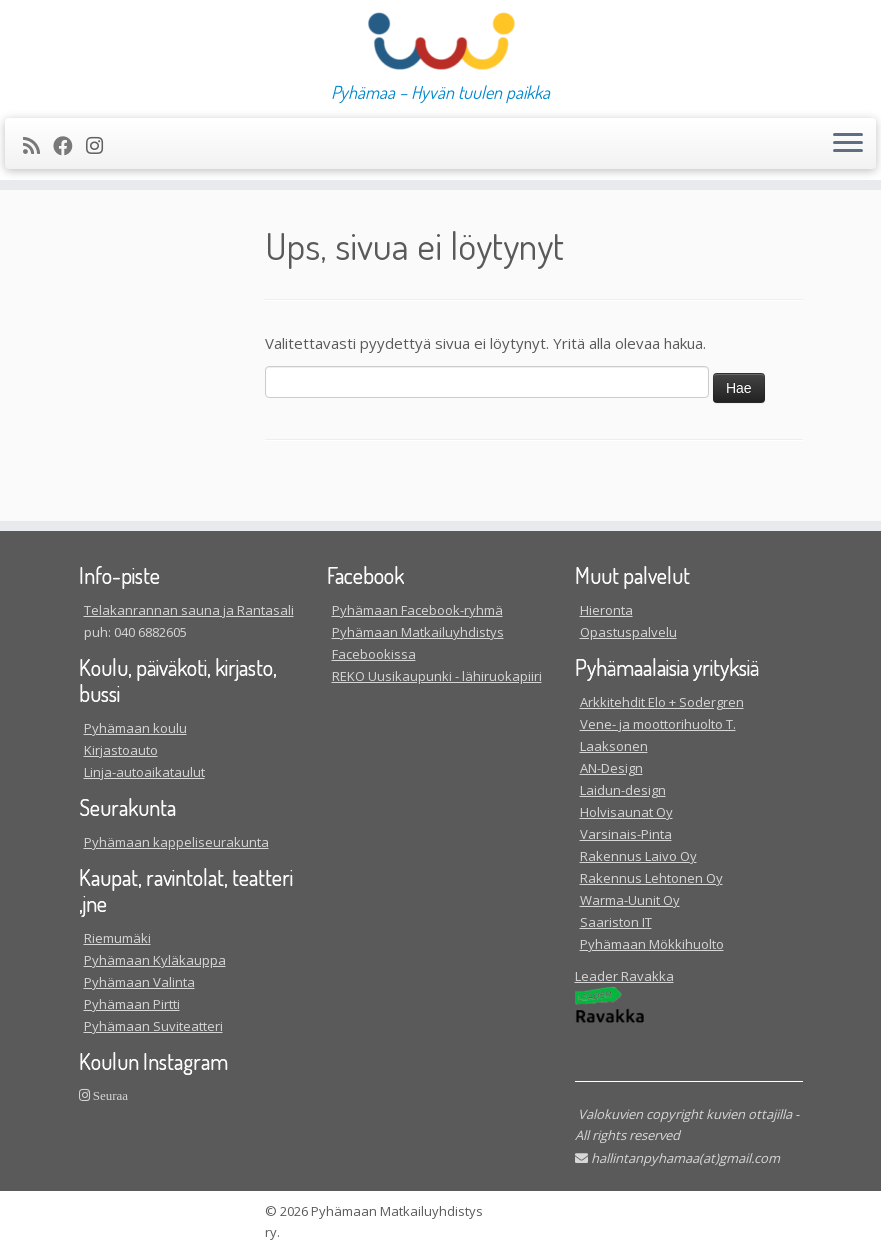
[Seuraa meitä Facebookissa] (69, 145)
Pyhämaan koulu (135, 728)
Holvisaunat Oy (626, 812)
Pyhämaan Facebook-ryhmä (417, 610)
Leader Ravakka (624, 976)
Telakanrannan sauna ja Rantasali (189, 610)
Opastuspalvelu (628, 632)
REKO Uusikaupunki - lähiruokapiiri (437, 676)
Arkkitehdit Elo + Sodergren (662, 702)
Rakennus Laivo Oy (638, 856)
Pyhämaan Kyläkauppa (155, 960)
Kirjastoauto (121, 750)
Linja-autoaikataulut (144, 772)
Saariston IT (616, 922)
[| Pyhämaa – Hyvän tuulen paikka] (440, 41)
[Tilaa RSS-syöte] (38, 145)
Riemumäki (117, 938)
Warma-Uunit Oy (630, 900)
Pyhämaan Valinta (139, 982)
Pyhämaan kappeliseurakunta (176, 842)
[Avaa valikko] (848, 144)
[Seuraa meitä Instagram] (101, 145)
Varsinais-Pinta (626, 834)
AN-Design (611, 768)
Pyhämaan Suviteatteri (153, 1026)
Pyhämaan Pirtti (132, 1004)
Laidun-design (623, 790)
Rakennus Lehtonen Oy (651, 878)
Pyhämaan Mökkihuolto (652, 944)
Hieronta (606, 610)
